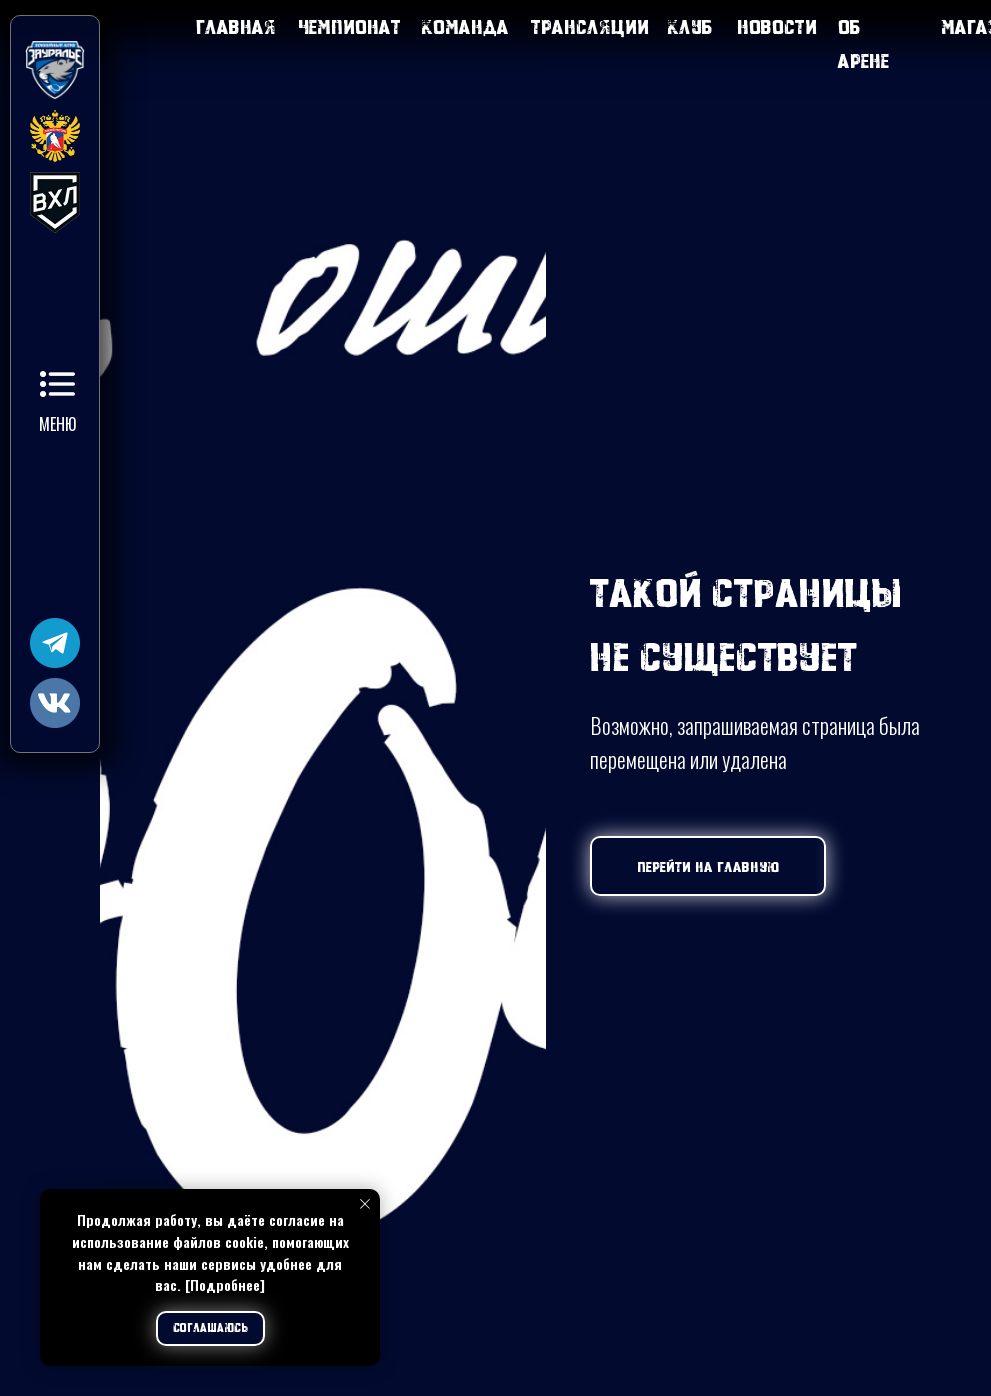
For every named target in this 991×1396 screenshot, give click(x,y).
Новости (777, 26)
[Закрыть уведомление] (365, 1204)
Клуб (690, 26)
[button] (57, 384)
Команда (465, 26)
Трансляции (590, 26)
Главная (236, 26)
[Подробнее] (225, 1284)
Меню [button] (57, 424)
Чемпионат (349, 26)
